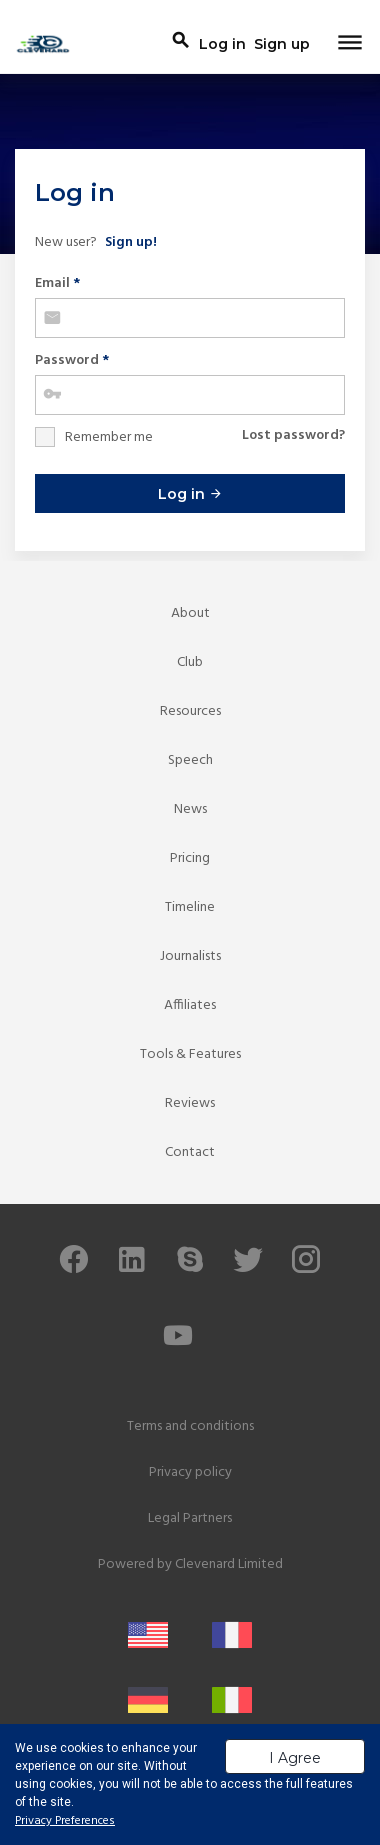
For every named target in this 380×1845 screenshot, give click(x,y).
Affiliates (190, 1005)
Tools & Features (190, 1054)
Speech (190, 760)
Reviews (190, 1103)
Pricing (190, 858)
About (190, 613)
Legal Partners (190, 1518)
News (190, 809)
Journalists (190, 956)
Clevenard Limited (229, 1564)
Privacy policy (190, 1472)
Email (57, 283)
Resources (190, 711)
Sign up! (131, 242)
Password (72, 360)
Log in (190, 494)
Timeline (190, 907)
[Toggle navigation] (350, 44)
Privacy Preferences (65, 1821)
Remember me (109, 437)
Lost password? (293, 435)
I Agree (295, 1758)
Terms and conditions (190, 1426)
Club (190, 662)
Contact (190, 1152)
